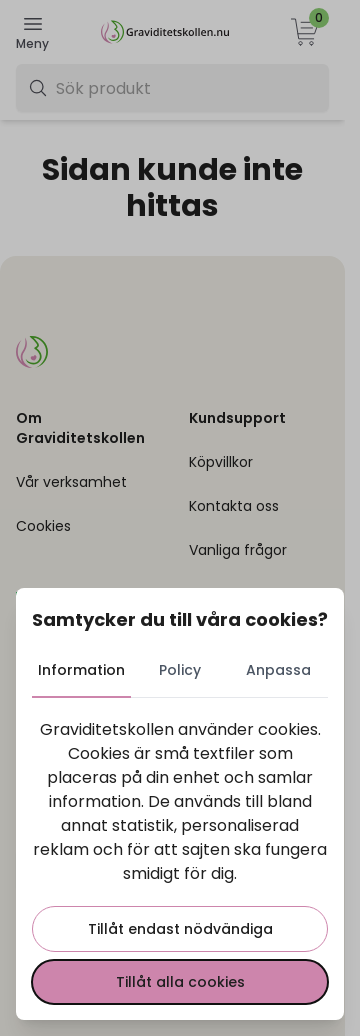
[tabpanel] (180, 861)
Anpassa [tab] (278, 670)
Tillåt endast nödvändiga (180, 929)
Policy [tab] (180, 670)
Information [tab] (81, 670)
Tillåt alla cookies (180, 982)
